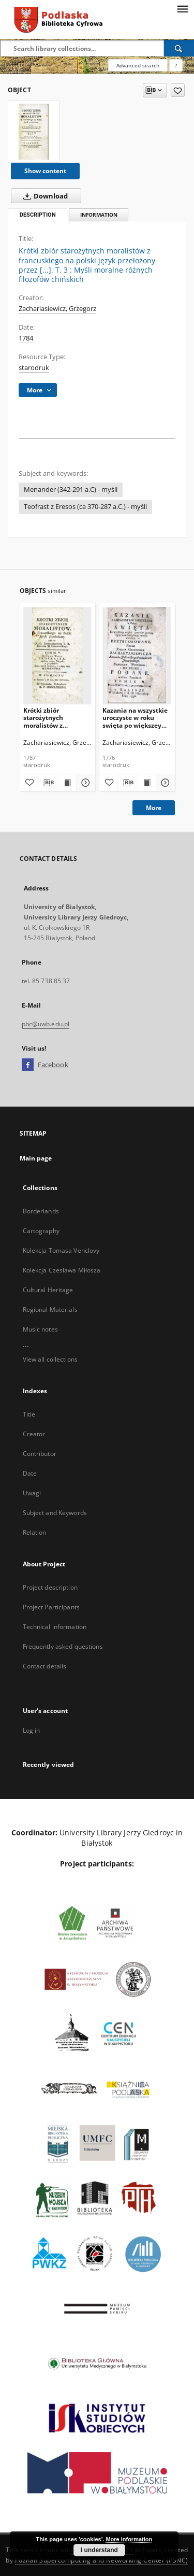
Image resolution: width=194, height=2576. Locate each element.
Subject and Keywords (55, 1512)
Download (43, 196)
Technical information (55, 1626)
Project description (50, 1587)
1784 (26, 338)
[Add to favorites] (178, 90)
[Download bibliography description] (47, 782)
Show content (45, 170)
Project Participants (51, 1607)
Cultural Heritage (48, 1289)
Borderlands (41, 1211)
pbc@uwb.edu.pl (46, 1024)
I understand (99, 2550)
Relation (35, 1532)
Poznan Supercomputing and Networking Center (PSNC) (101, 2560)
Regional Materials (50, 1309)
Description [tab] (38, 214)
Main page (36, 1158)
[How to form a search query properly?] (176, 65)
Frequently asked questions (63, 1646)
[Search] (179, 48)
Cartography (41, 1230)
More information (129, 2539)
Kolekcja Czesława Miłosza (62, 1270)
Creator (34, 1433)
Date (30, 1473)
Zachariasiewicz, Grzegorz (57, 308)
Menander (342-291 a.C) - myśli (70, 489)
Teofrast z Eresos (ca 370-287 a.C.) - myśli (85, 506)
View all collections (50, 1359)
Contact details (45, 1666)
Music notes (40, 1329)
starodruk (34, 367)
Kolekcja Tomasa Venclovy (61, 1250)
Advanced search (137, 65)
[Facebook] (28, 1065)
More (153, 807)
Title (29, 1414)
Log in (31, 1730)
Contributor (39, 1453)
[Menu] (182, 8)
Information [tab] (98, 214)
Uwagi (32, 1493)
